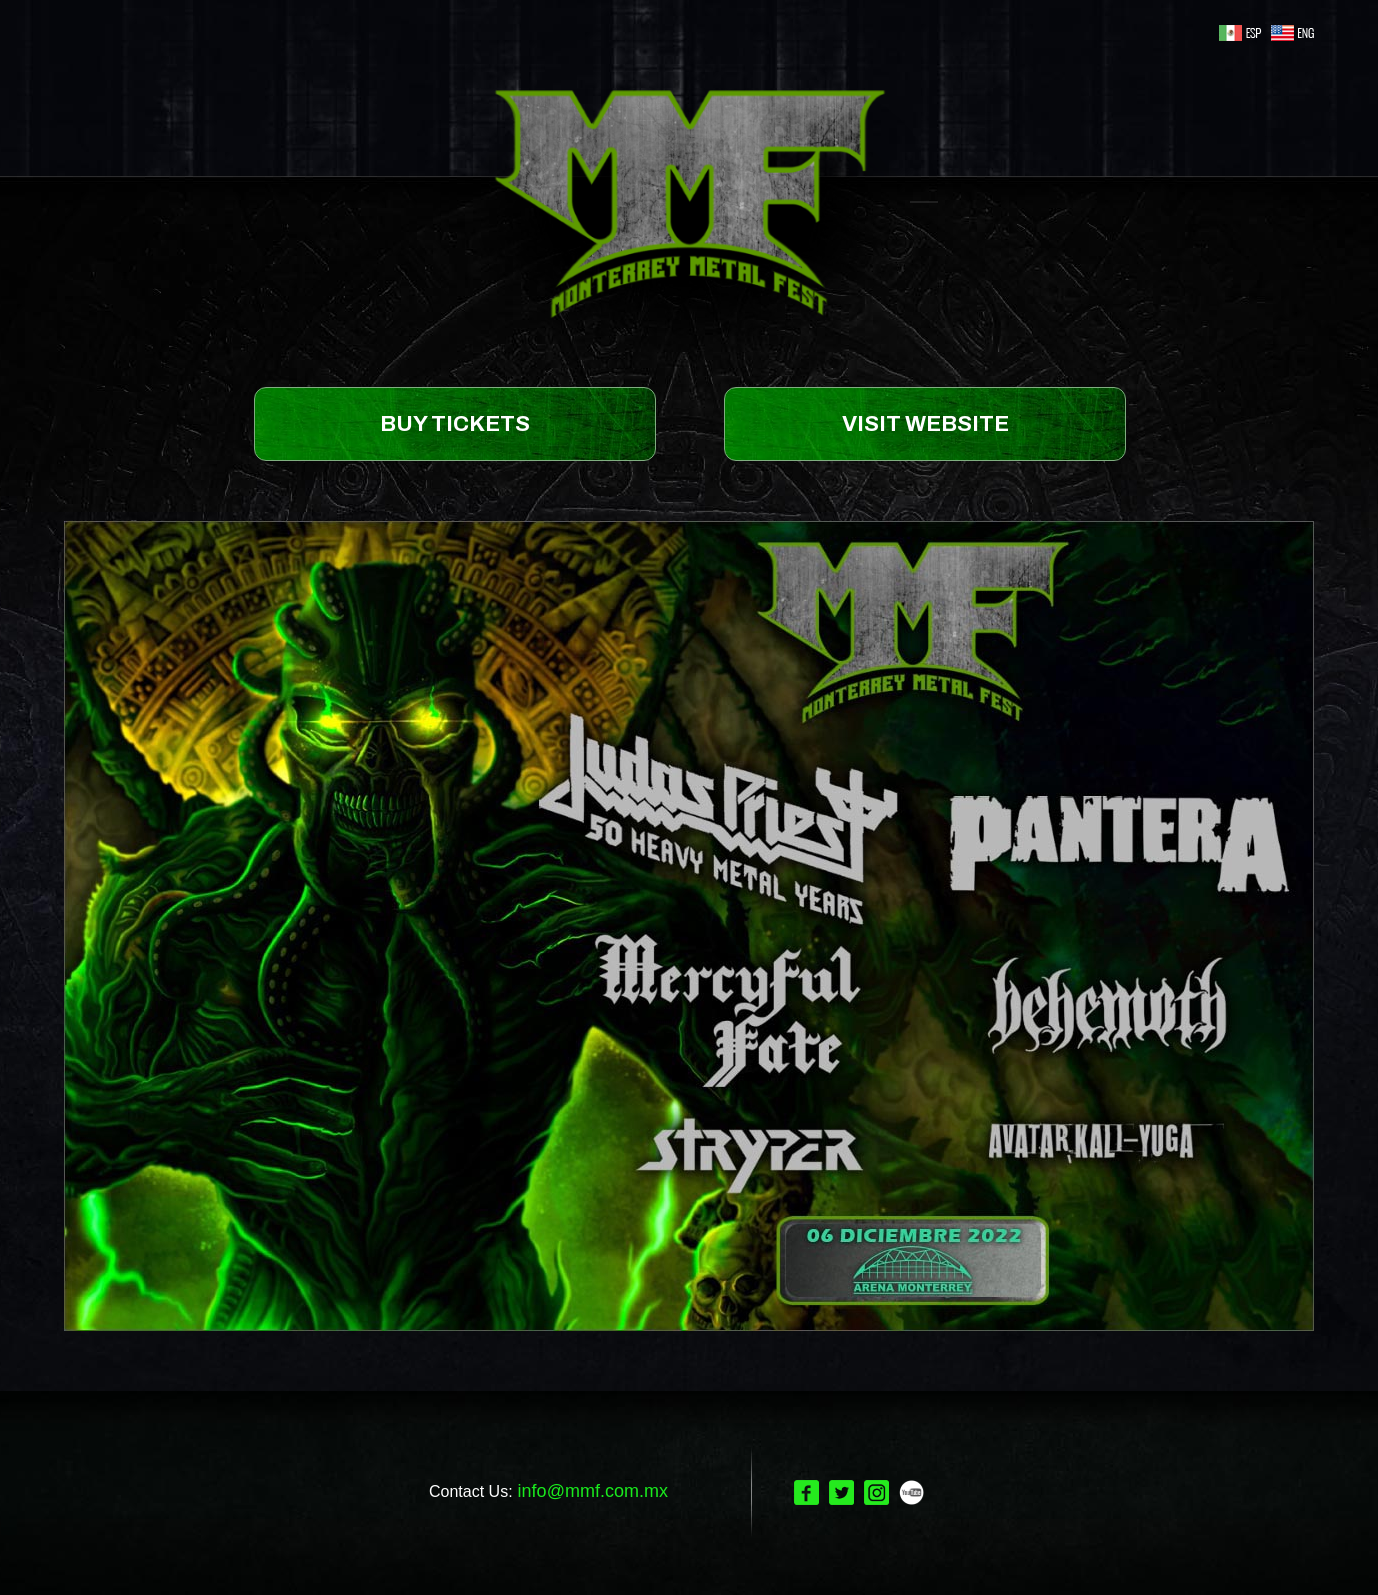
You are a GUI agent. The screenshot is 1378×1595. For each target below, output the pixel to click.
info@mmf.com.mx (593, 1491)
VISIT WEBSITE (925, 424)
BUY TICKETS (455, 424)
